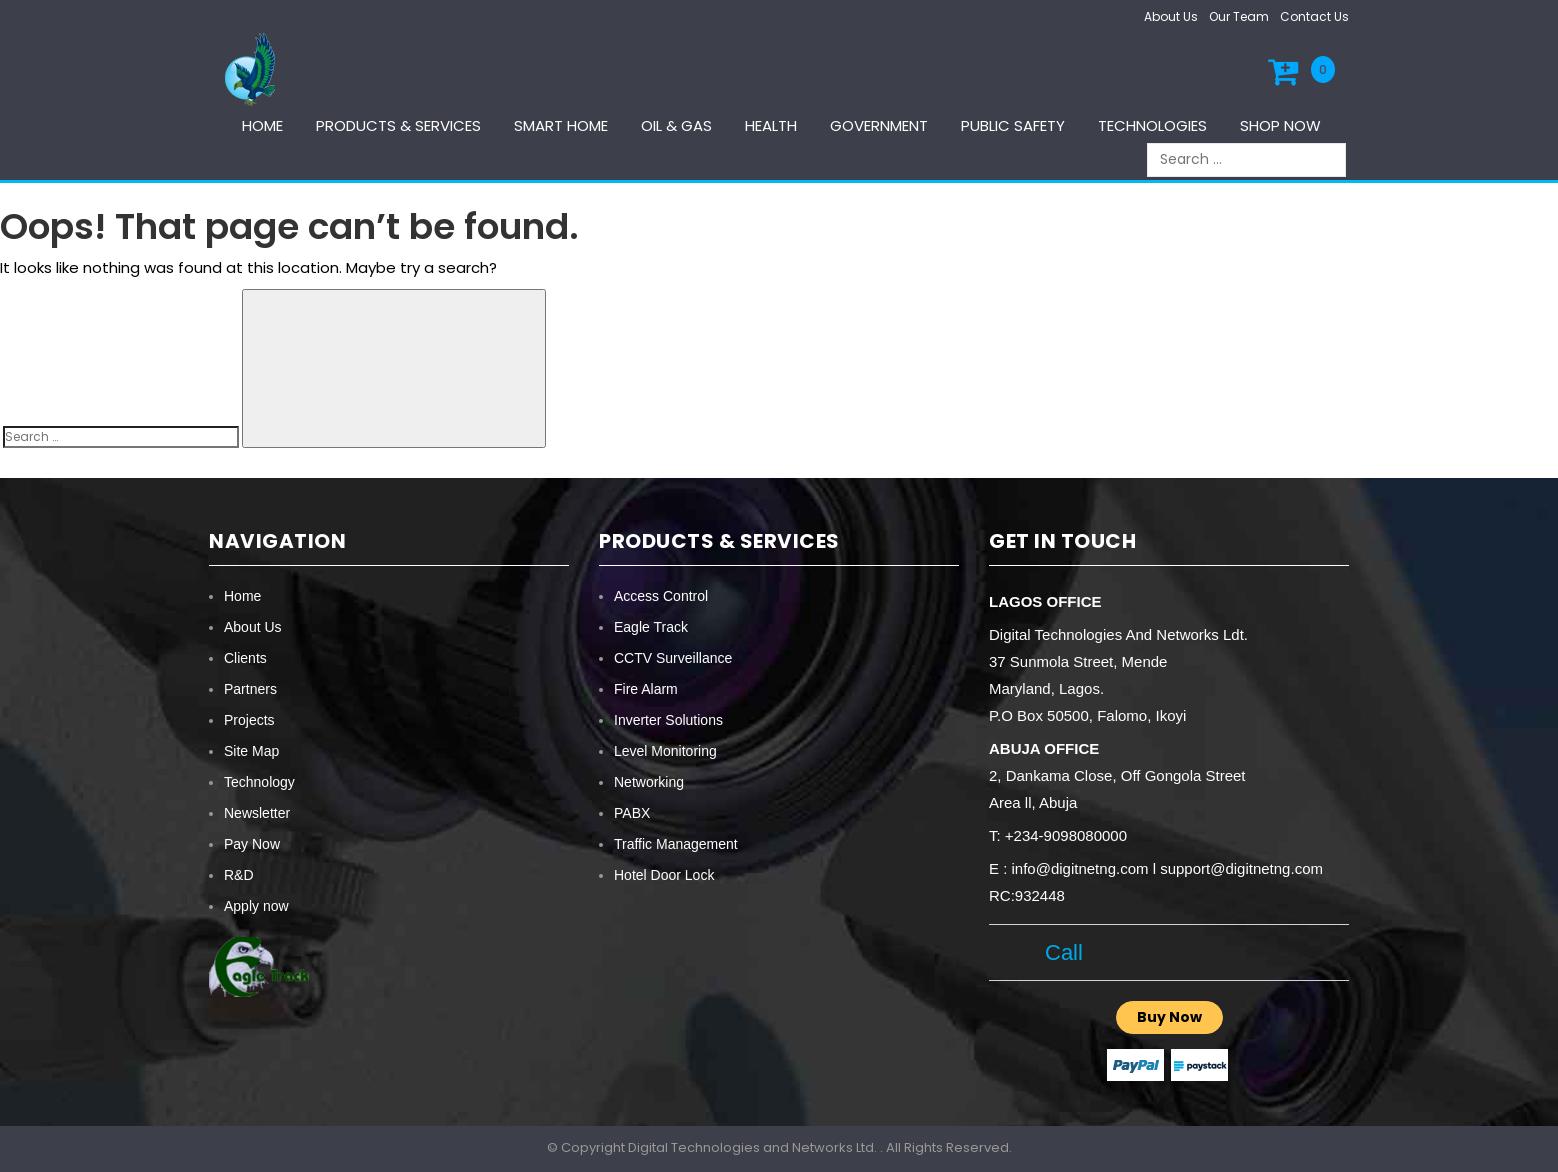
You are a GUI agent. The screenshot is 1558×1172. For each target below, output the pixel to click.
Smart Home (561, 125)
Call (1057, 952)
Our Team (1239, 16)
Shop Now (1280, 125)
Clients (245, 658)
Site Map (251, 751)
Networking (649, 782)
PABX (632, 813)
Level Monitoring (665, 751)
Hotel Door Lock (664, 875)
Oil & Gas (676, 125)
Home (262, 125)
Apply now (256, 906)
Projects (249, 720)
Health (771, 125)
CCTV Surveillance (673, 658)
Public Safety (1013, 125)
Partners (250, 689)
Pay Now (252, 844)
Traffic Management (676, 844)
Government (879, 125)
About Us (1171, 16)
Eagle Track (651, 627)
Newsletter (257, 813)
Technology (259, 782)
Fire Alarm (646, 689)
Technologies (1152, 125)
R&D (239, 875)
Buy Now (1169, 1017)
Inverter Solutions (668, 720)
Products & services (398, 125)
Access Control (661, 596)
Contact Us (1314, 16)
